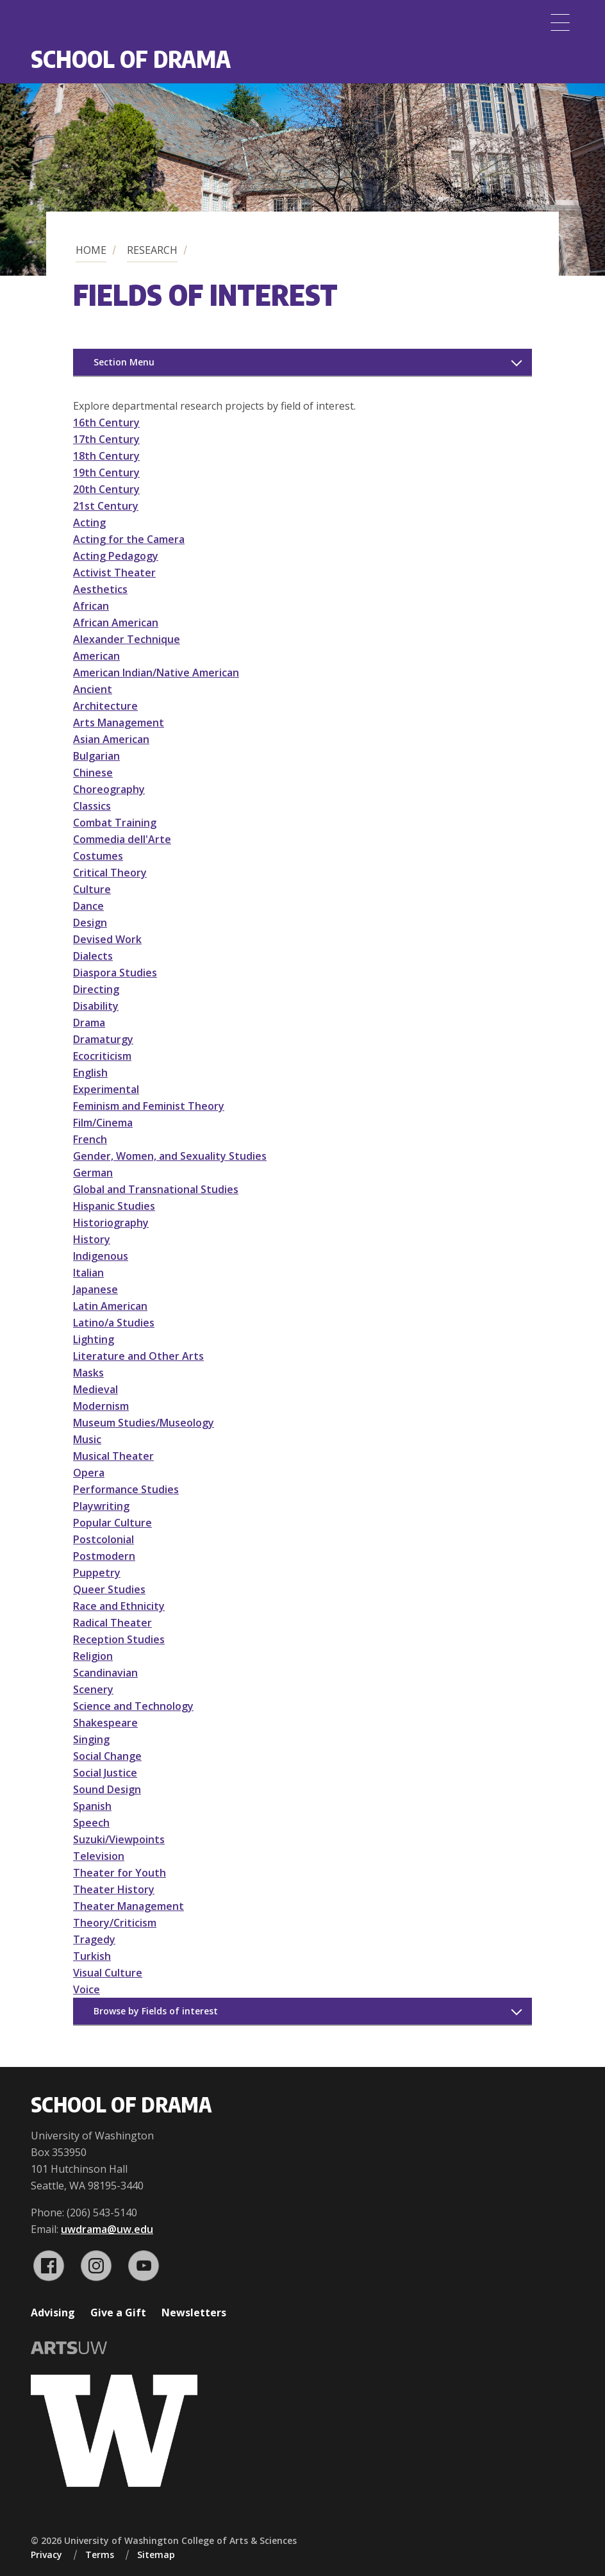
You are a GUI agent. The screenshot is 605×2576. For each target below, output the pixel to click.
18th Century (106, 456)
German (93, 1173)
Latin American (110, 1306)
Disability (96, 1006)
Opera (88, 1473)
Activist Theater (114, 572)
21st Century (105, 506)
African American (115, 622)
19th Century (106, 472)
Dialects (93, 956)
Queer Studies (109, 1589)
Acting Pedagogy (115, 556)
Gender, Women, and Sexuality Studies (170, 1156)
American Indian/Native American (156, 672)
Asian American (111, 739)
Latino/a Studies (113, 1323)
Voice (86, 1989)
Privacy (46, 2554)
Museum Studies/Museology (143, 1423)
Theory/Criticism (114, 1923)
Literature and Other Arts (138, 1356)
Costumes (98, 856)
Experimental (106, 1089)
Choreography (109, 789)
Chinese (93, 772)
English (90, 1073)
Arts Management (118, 722)
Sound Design (107, 1789)
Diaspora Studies (115, 973)
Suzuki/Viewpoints (119, 1839)
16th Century (106, 422)
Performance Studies (126, 1489)
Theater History (113, 1889)
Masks (88, 1373)
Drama (89, 1023)
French (90, 1139)
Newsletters (194, 2312)
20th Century (106, 489)
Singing (91, 1739)
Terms (99, 2554)
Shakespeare (105, 1723)
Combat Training (114, 822)
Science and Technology (133, 1706)
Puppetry (96, 1573)
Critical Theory (110, 873)
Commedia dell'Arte (122, 839)
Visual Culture (107, 1973)
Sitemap (156, 2554)
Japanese (95, 1289)
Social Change (107, 1756)
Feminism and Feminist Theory (148, 1106)
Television (98, 1856)
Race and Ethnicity (119, 1606)
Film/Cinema (103, 1123)
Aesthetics (100, 589)
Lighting (93, 1339)
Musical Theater (113, 1456)
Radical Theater (112, 1623)
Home (91, 250)
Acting (89, 522)
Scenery (93, 1689)
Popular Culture (112, 1523)
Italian (88, 1273)
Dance (88, 906)
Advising (53, 2312)
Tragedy (94, 1939)
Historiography (111, 1223)
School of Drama (131, 58)
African (91, 606)
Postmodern (104, 1556)
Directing (96, 989)
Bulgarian (96, 756)
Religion (93, 1656)
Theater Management (128, 1906)
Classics (92, 806)
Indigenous (100, 1256)
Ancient (92, 689)
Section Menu (124, 362)
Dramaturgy (103, 1039)
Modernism (101, 1406)
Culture (92, 889)
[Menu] (560, 22)
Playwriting (101, 1506)
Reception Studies (119, 1639)
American (96, 656)
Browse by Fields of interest (156, 2011)
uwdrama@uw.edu (107, 2229)
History (91, 1239)
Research (152, 250)
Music (87, 1439)
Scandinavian (105, 1673)
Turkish (92, 1956)
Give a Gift (118, 2312)
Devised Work (107, 939)
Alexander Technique (126, 639)
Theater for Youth (119, 1873)
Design (90, 923)
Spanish (92, 1806)
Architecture (105, 706)
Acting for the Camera (129, 539)
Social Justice (105, 1773)
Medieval (95, 1389)
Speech (91, 1823)
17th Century (106, 439)
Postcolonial (103, 1539)
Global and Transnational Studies (155, 1189)
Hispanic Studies (114, 1206)
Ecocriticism (102, 1056)
